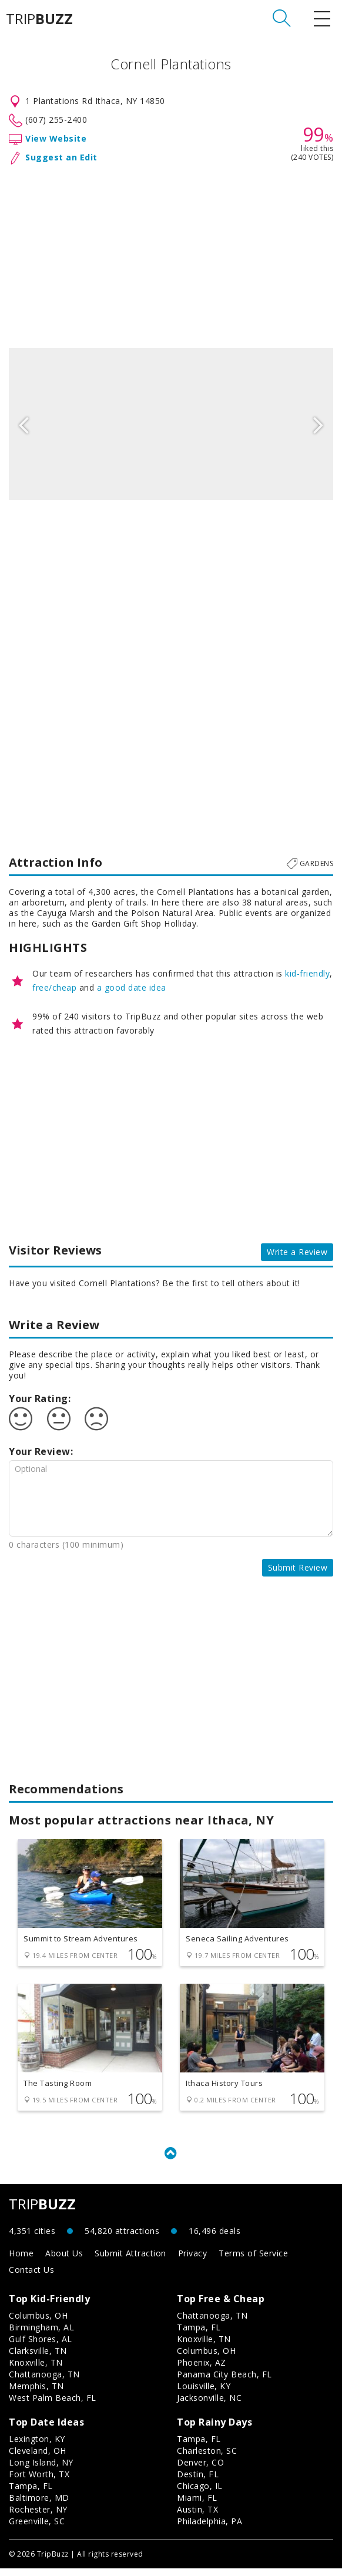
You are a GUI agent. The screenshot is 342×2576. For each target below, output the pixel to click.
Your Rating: (40, 1398)
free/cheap (54, 987)
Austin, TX (197, 2517)
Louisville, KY (203, 2393)
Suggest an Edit (61, 157)
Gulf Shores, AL (40, 2346)
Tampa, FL (199, 2334)
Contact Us (31, 2277)
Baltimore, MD (39, 2505)
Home (21, 2260)
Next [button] (318, 424)
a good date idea (131, 987)
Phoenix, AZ (201, 2370)
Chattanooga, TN (44, 2381)
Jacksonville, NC (209, 2405)
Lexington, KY (37, 2446)
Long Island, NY (41, 2470)
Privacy (192, 2260)
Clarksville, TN (38, 2358)
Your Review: (41, 1451)
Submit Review (298, 1567)
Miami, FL (197, 2505)
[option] (171, 424)
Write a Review (297, 1251)
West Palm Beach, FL (52, 2405)
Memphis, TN (36, 2393)
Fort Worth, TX (39, 2481)
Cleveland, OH (37, 2458)
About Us (64, 2260)
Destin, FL (198, 2481)
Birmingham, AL (41, 2334)
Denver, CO (200, 2470)
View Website (55, 138)
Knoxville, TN (36, 2370)
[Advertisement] (171, 254)
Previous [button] (23, 424)
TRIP (39, 19)
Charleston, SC (207, 2458)
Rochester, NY (38, 2517)
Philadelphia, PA (209, 2528)
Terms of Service (253, 2260)
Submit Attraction (130, 2260)
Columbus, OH (38, 2323)
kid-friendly (307, 973)
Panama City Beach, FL (224, 2381)
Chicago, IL (200, 2493)
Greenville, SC (37, 2528)
